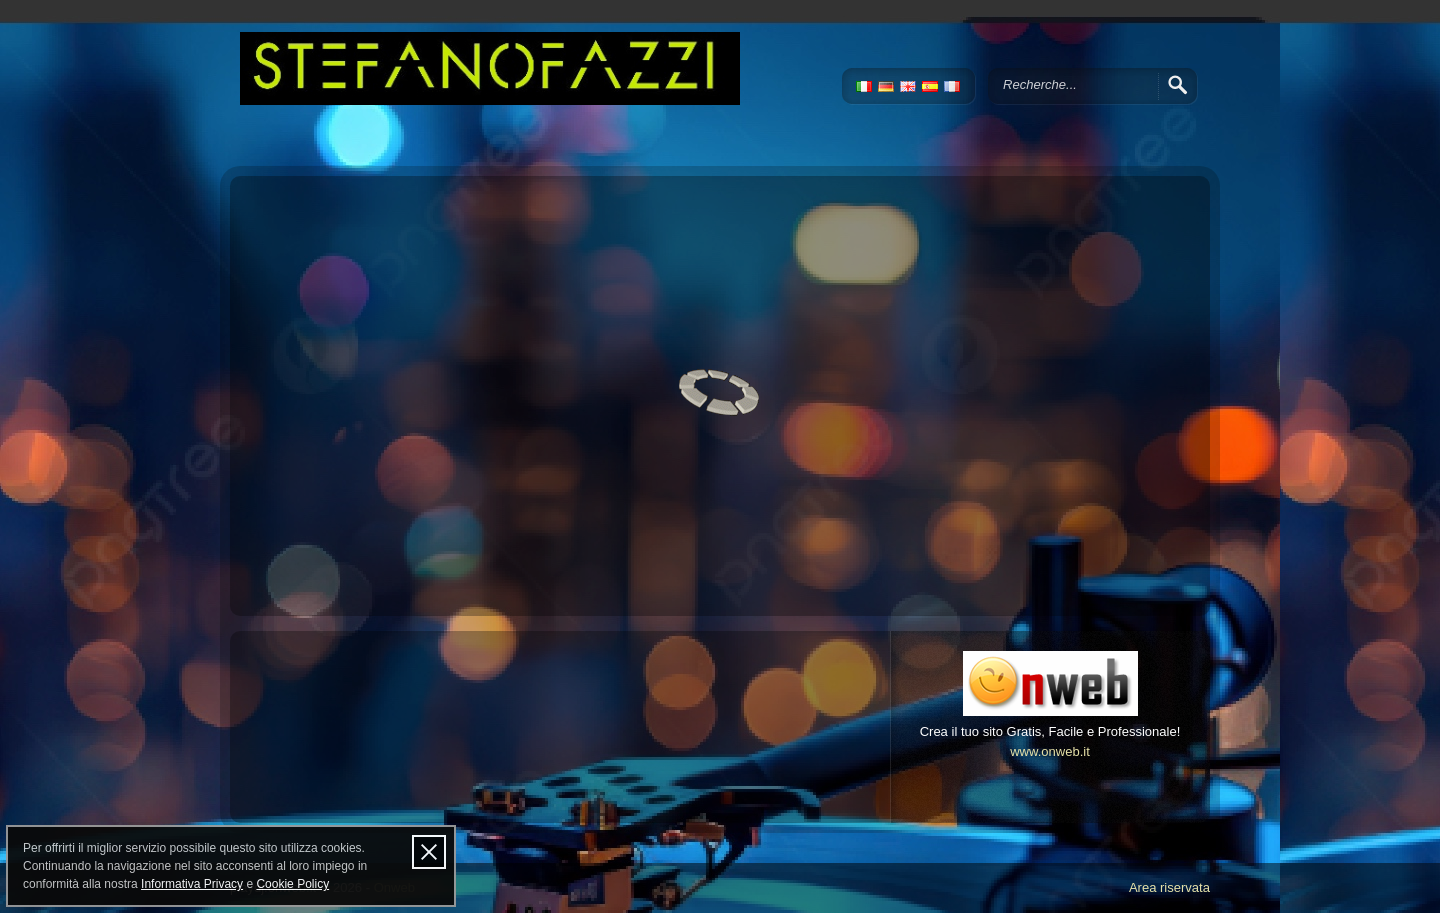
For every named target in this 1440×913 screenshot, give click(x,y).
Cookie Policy (292, 884)
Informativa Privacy (192, 884)
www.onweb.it (1050, 751)
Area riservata (1169, 887)
